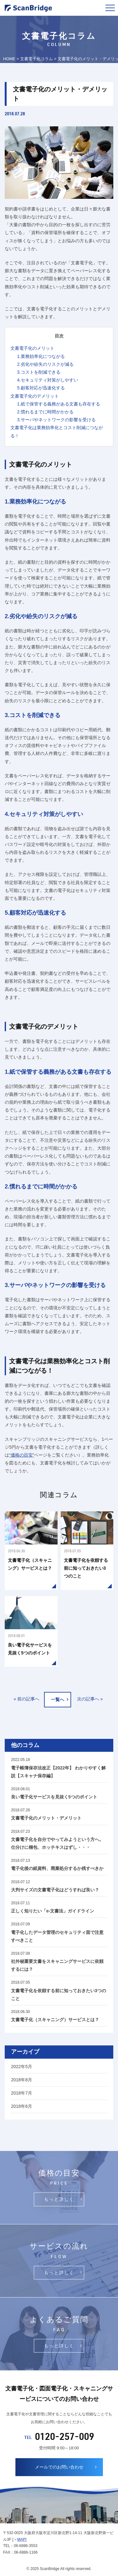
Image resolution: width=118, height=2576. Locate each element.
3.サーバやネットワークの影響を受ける (56, 419)
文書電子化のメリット (32, 348)
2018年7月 (21, 2093)
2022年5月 (21, 2066)
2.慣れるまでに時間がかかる (45, 411)
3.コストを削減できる (38, 372)
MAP (21, 2539)
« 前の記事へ (26, 1698)
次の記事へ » (90, 1698)
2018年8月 (21, 2079)
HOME (9, 58)
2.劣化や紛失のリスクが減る (45, 364)
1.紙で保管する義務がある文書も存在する (58, 403)
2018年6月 (21, 2106)
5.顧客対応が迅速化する (41, 387)
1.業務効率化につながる (41, 356)
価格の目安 (22, 1455)
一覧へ (57, 1699)
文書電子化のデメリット (34, 396)
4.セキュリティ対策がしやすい (47, 379)
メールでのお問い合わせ (59, 2467)
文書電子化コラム (36, 58)
